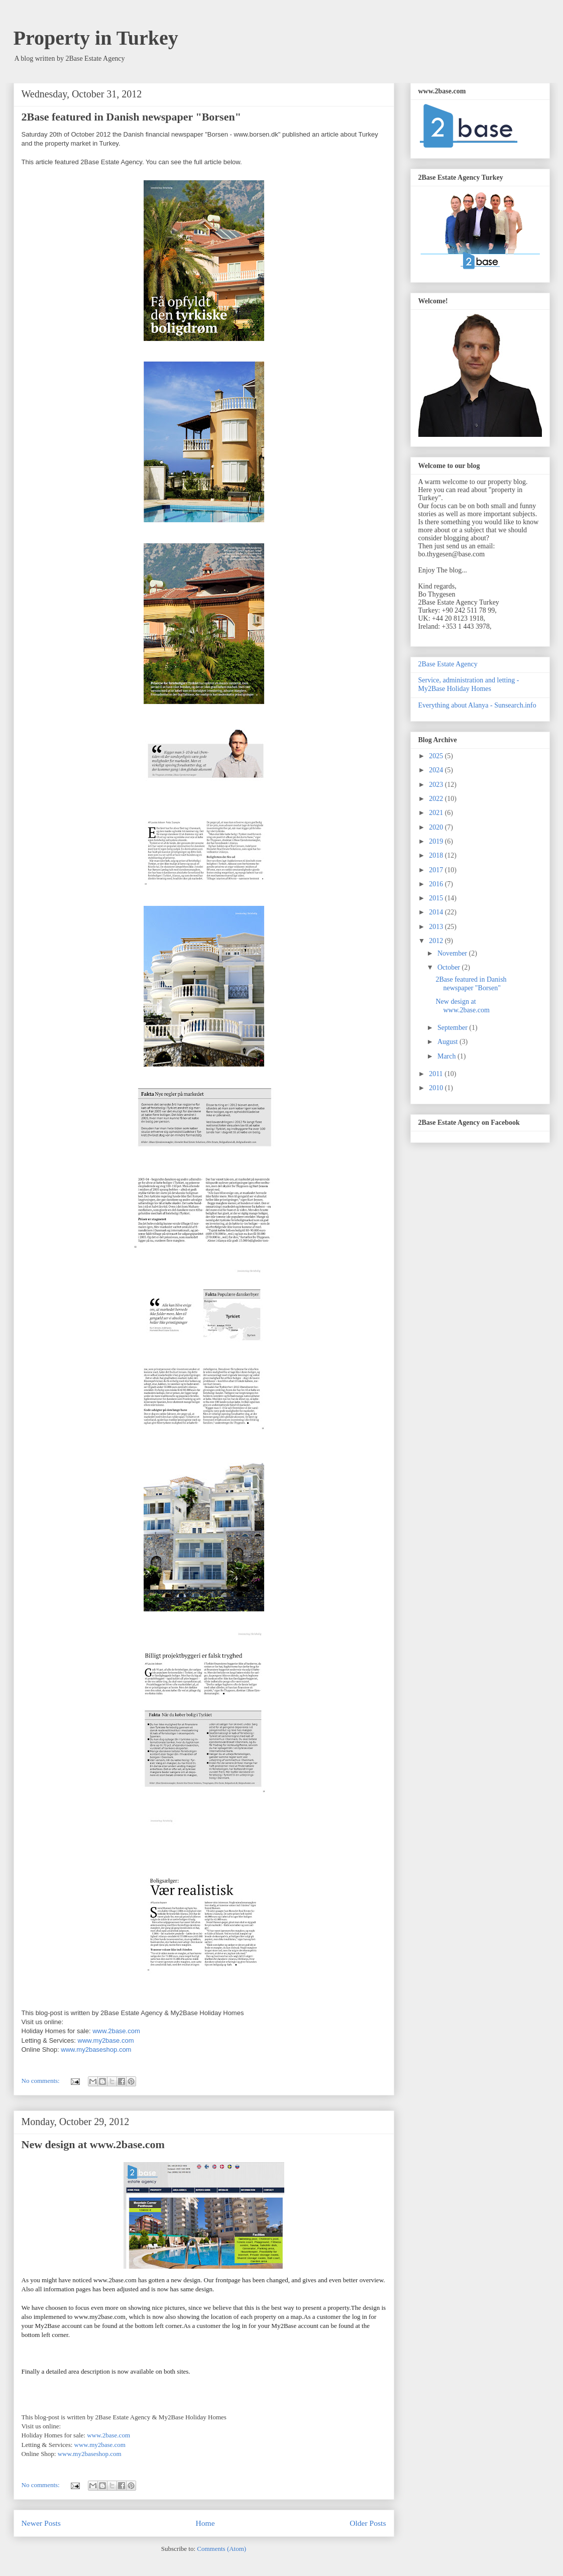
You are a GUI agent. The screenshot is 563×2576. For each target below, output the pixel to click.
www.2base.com (116, 2031)
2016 (437, 884)
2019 (437, 841)
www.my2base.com (106, 2040)
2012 (437, 941)
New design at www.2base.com (93, 2144)
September (453, 1027)
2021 (437, 812)
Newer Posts (41, 2523)
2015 (437, 898)
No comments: (41, 2080)
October (449, 967)
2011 (436, 1074)
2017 (437, 870)
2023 (437, 784)
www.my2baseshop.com (96, 2049)
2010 (437, 1088)
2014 (437, 912)
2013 (437, 926)
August (448, 1041)
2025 (437, 756)
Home (204, 2523)
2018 (437, 855)
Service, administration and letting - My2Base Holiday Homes (468, 684)
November (453, 953)
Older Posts (368, 2523)
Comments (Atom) (221, 2548)
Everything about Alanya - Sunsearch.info (477, 705)
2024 (437, 770)
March (447, 1056)
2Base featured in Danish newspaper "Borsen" (131, 116)
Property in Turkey (96, 38)
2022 (437, 798)
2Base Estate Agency (448, 664)
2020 (437, 827)
